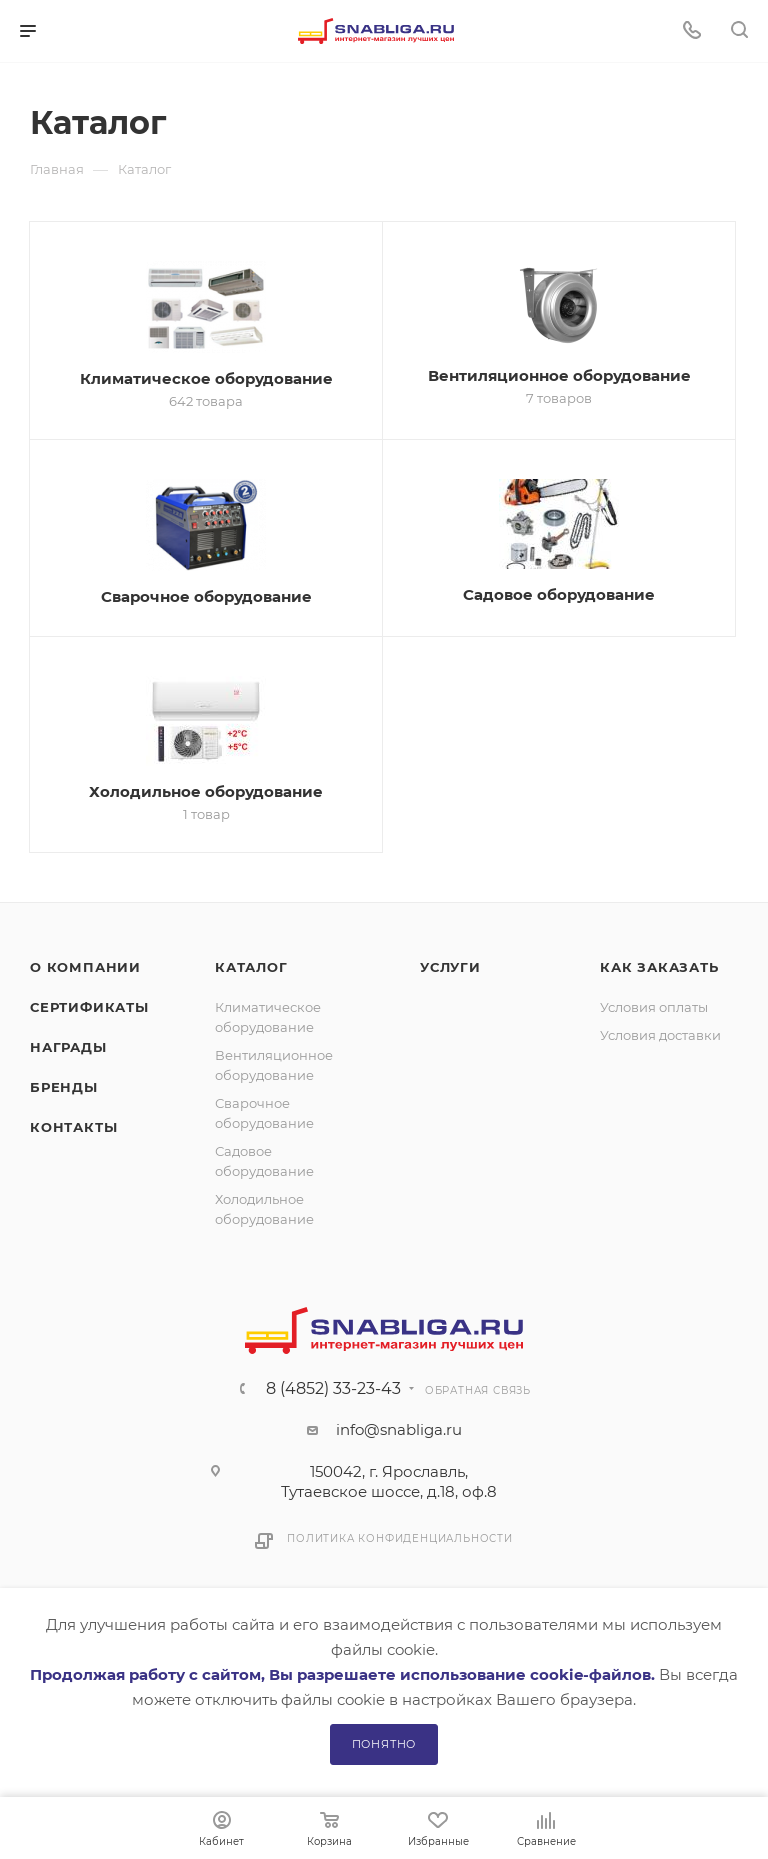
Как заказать (659, 967)
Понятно (384, 1744)
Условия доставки (660, 1035)
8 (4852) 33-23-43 (333, 1389)
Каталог (251, 967)
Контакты (73, 1127)
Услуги (450, 967)
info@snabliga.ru (399, 1429)
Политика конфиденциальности (400, 1538)
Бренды (64, 1087)
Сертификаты (89, 1007)
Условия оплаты (654, 1007)
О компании (85, 967)
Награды (68, 1047)
